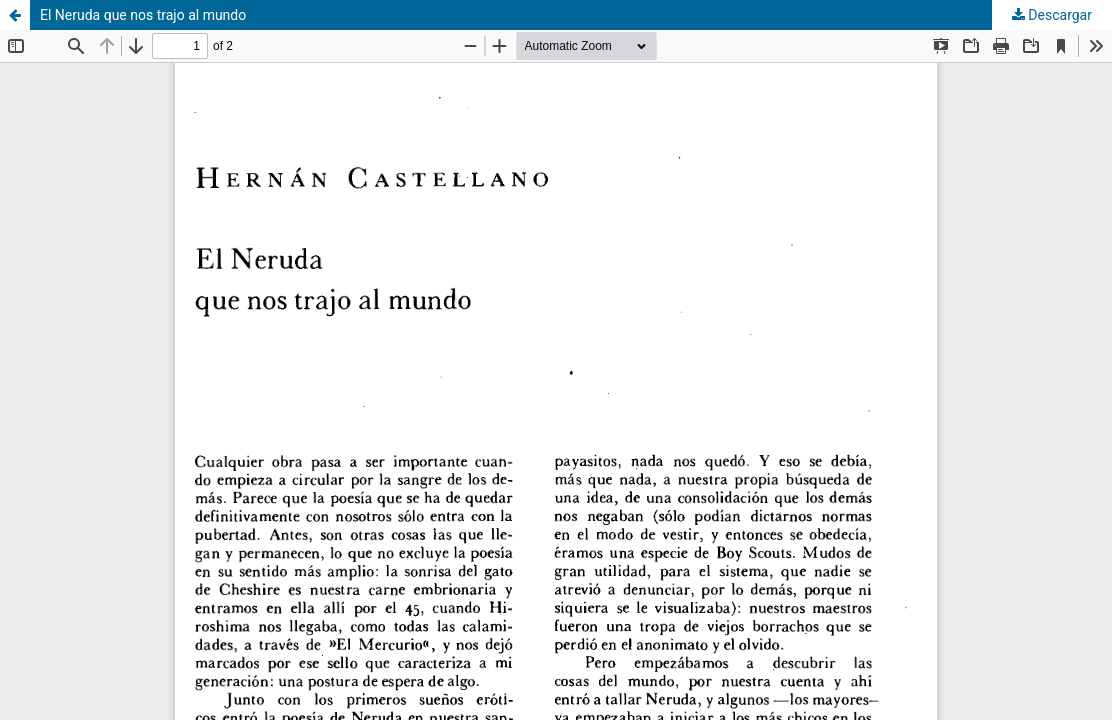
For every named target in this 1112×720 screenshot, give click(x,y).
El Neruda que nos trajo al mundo (143, 15)
